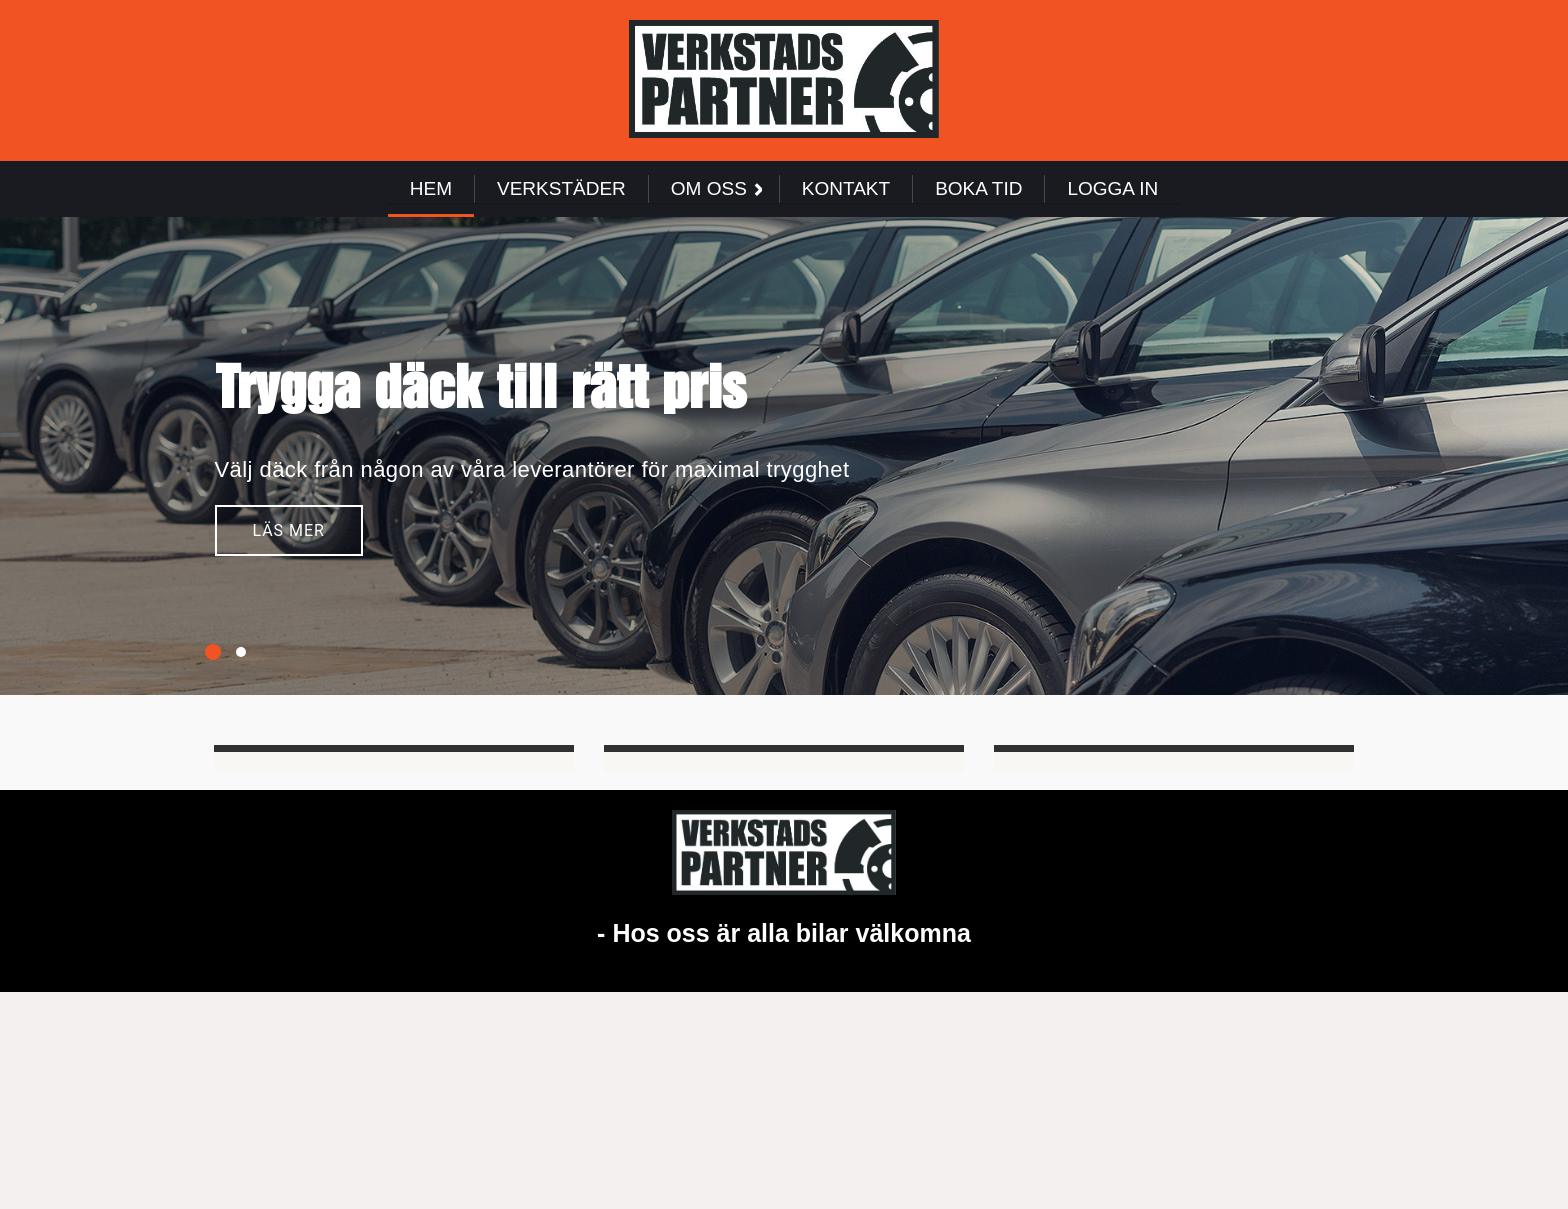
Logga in (1112, 188)
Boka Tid (978, 188)
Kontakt (846, 188)
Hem (431, 188)
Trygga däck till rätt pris (480, 389)
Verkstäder (561, 188)
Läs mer (289, 534)
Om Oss (716, 188)
